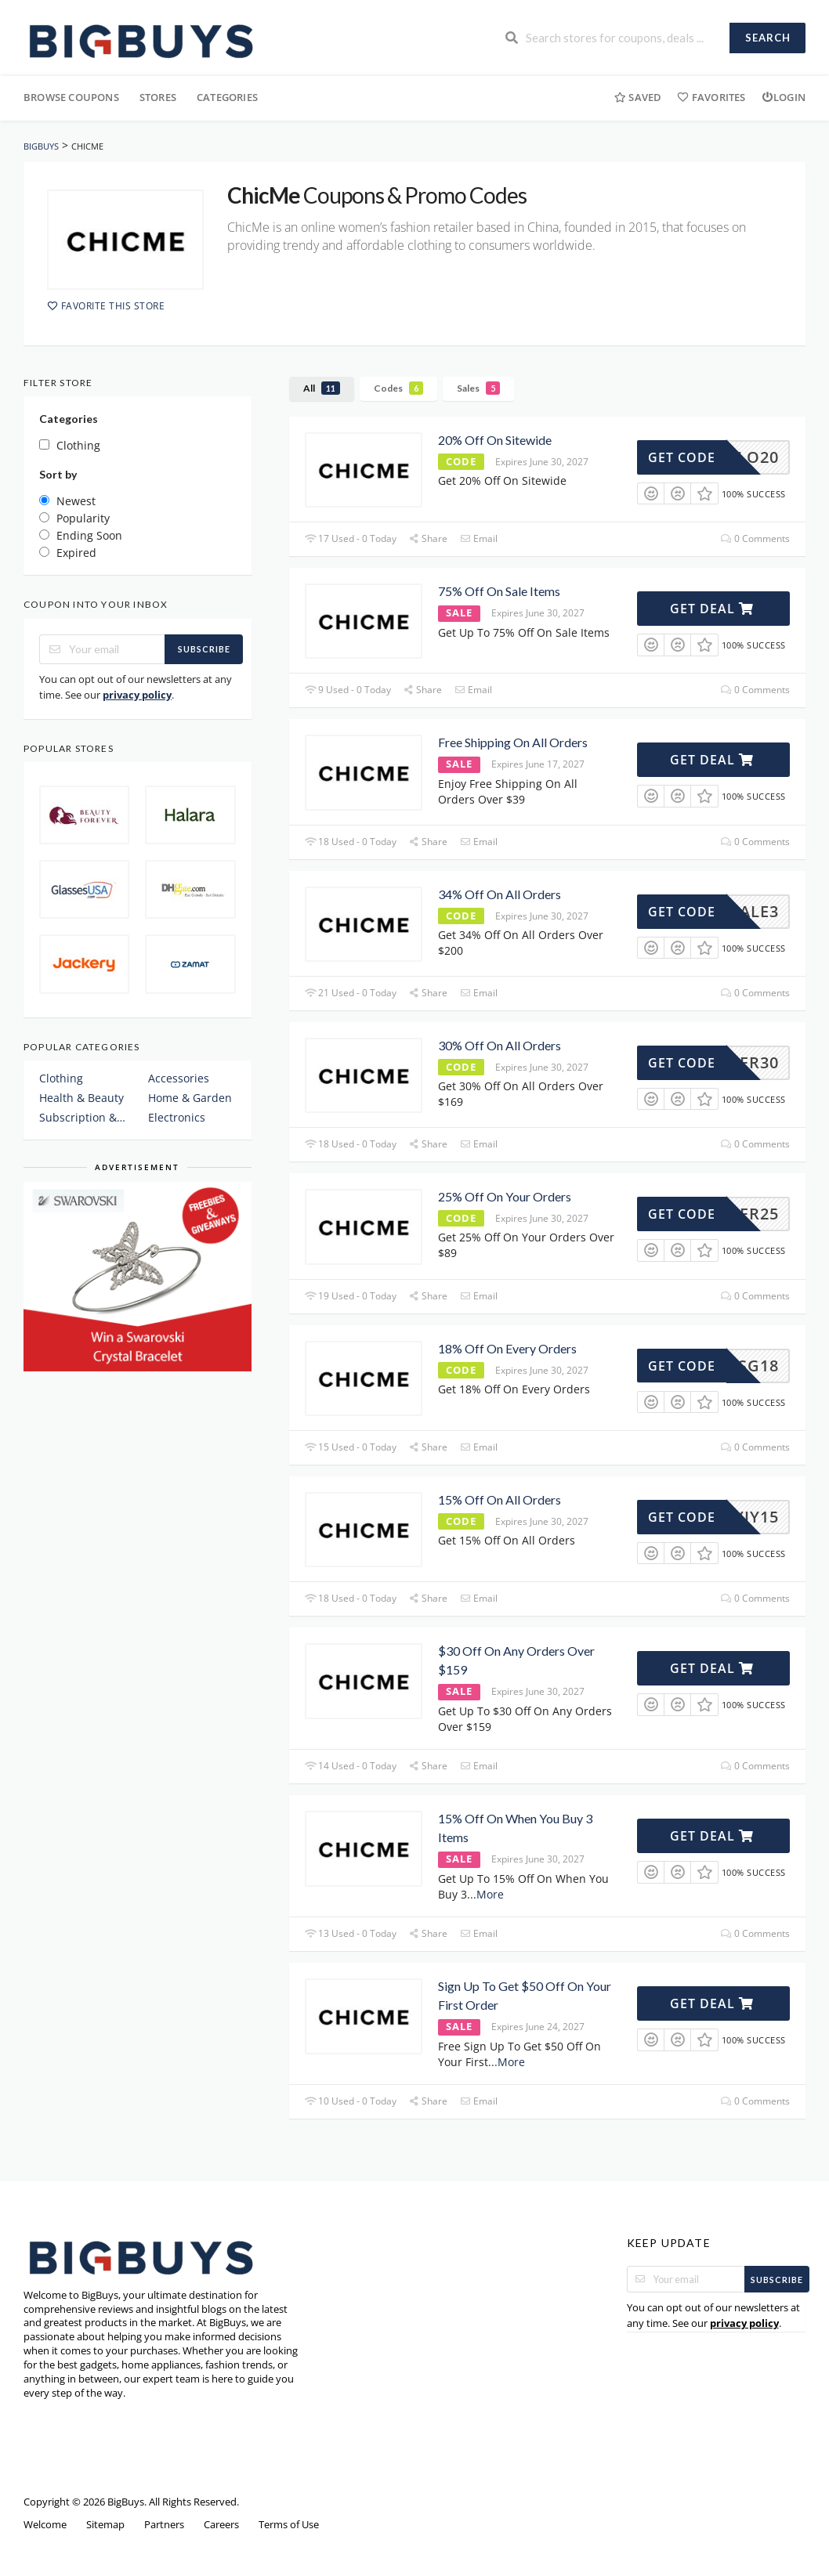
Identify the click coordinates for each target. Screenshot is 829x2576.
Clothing (61, 1078)
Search (768, 37)
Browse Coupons (71, 97)
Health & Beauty (81, 1097)
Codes (398, 388)
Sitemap (105, 2524)
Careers (221, 2524)
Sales (478, 388)
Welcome (45, 2524)
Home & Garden (190, 1097)
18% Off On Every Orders (507, 1348)
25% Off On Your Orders (504, 1196)
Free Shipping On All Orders (513, 742)
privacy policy (137, 695)
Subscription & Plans (82, 1117)
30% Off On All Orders (499, 1045)
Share (427, 538)
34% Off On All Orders (499, 894)
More (490, 1894)
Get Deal (712, 608)
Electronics (176, 1117)
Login (783, 97)
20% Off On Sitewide (495, 439)
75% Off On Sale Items (499, 590)
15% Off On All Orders (499, 1499)
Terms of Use (289, 2524)
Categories (227, 97)
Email (478, 538)
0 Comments (755, 538)
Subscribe (204, 649)
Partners (164, 2524)
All (321, 388)
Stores (157, 97)
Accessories (178, 1078)
